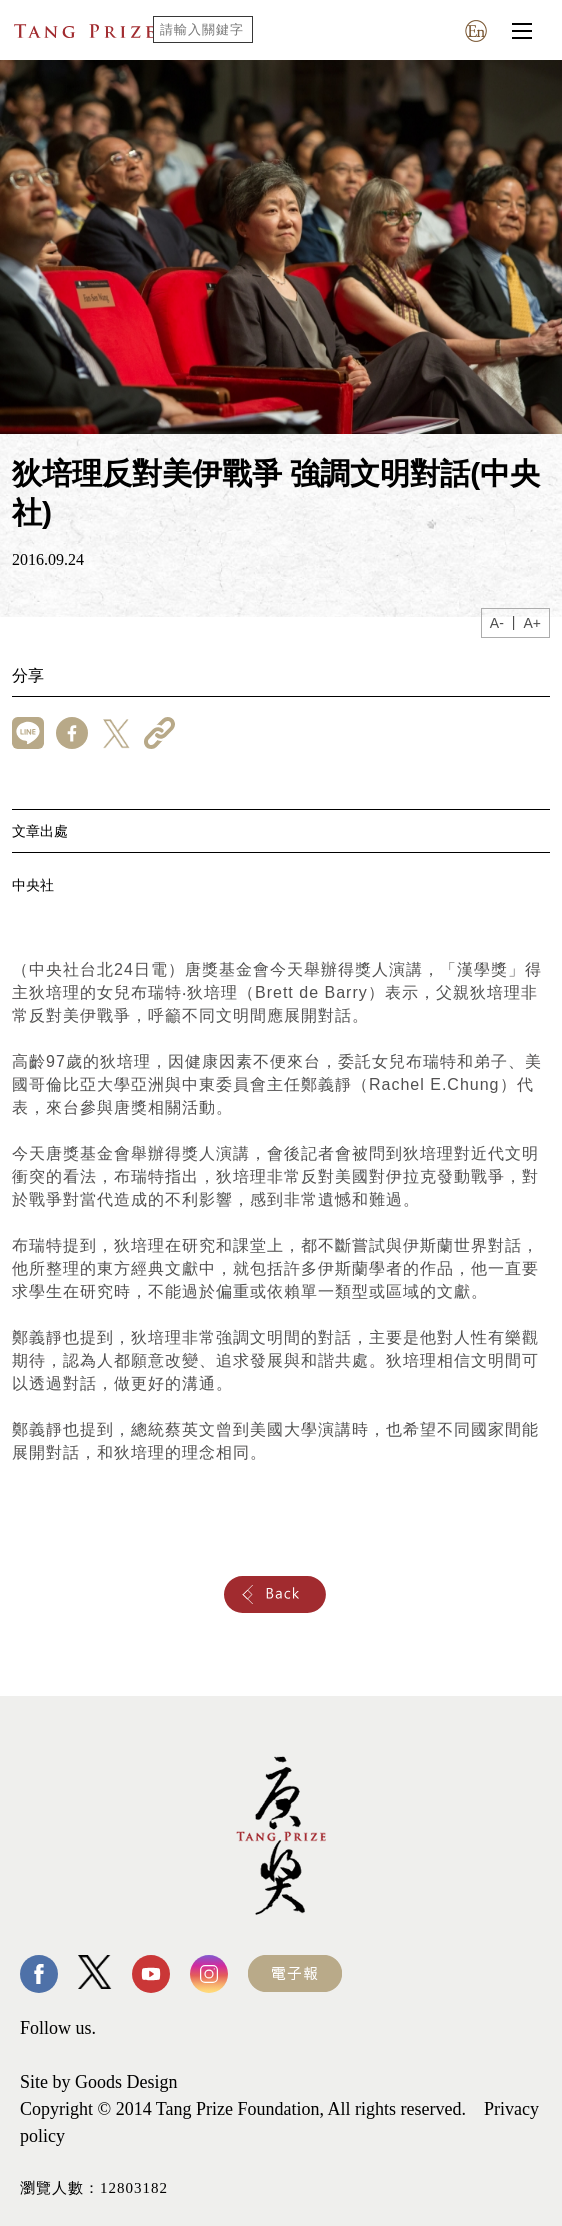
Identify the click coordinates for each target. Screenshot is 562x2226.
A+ (532, 623)
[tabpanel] (281, 247)
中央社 (33, 885)
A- (497, 623)
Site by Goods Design (99, 2082)
